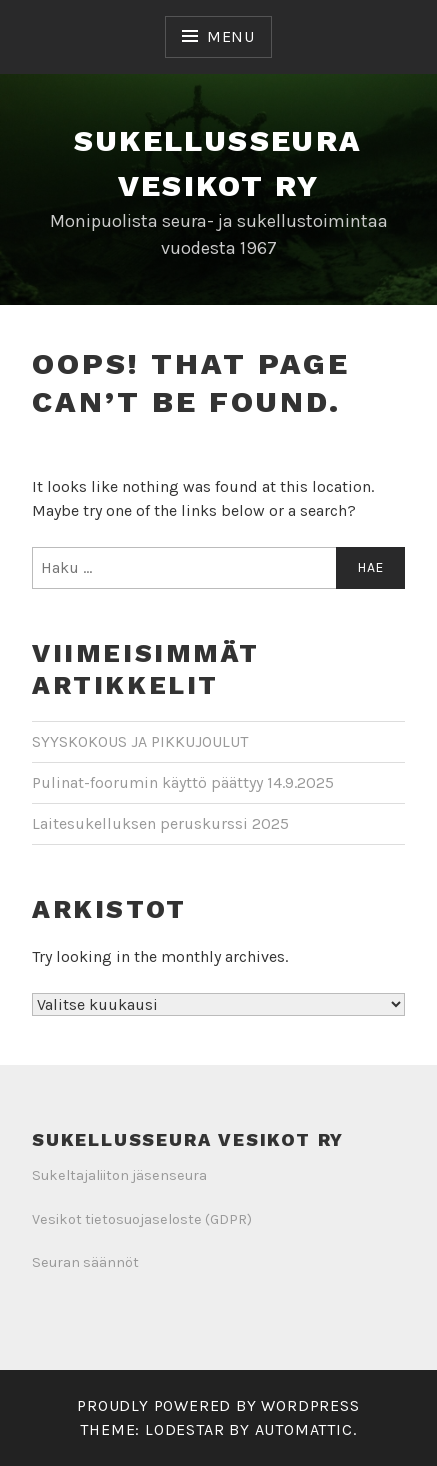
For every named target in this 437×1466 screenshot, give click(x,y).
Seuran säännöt (85, 1262)
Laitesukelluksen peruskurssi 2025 (160, 823)
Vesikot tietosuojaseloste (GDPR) (142, 1219)
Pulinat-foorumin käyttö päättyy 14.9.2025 (183, 782)
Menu (231, 36)
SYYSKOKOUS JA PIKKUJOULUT (140, 741)
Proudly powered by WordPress (218, 1405)
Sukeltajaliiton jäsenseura (119, 1175)
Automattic (304, 1429)
